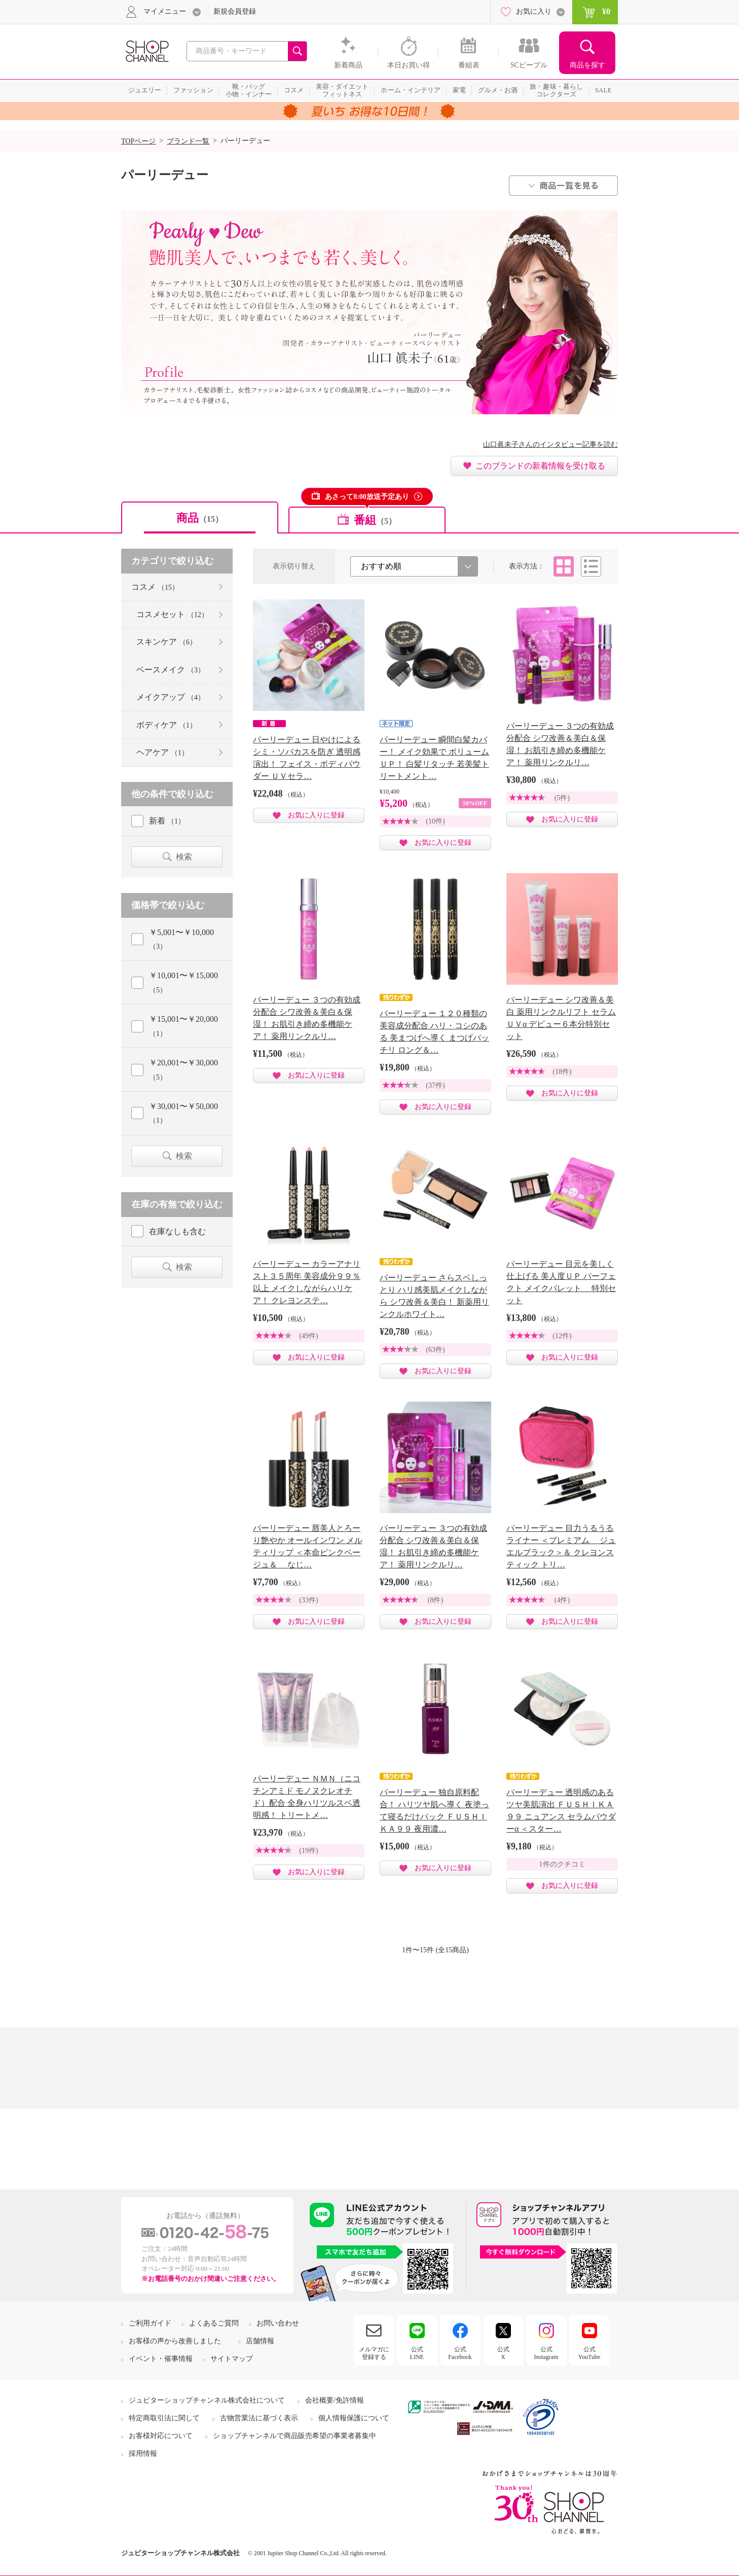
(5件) (562, 798)
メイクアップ (170, 697)
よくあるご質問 (214, 2323)
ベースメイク (170, 669)
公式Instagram (546, 2353)
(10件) (435, 821)
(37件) (435, 1085)
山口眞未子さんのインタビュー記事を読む (550, 444)
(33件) (308, 1600)
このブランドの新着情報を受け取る (540, 465)
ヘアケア (162, 752)
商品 (199, 518)
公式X (503, 2353)
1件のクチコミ (562, 1864)
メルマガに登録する (374, 2353)
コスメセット (172, 614)
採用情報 (143, 2453)
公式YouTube (589, 2353)
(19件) (308, 1850)
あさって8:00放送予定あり (367, 496)
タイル (563, 566)
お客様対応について (161, 2436)
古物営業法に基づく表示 (259, 2418)
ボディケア (166, 725)
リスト (591, 566)
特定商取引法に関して (164, 2418)
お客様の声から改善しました (175, 2341)
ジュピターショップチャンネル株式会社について (207, 2400)
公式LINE (417, 2353)
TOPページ (138, 141)
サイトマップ (231, 2359)
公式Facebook (460, 2353)
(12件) (561, 1336)
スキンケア (166, 641)
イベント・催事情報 (161, 2359)
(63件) (435, 1349)
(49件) (308, 1336)
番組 (375, 520)
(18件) (561, 1072)
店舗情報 (260, 2341)
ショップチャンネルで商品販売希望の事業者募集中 (294, 2436)
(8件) (435, 1600)
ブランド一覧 (188, 141)
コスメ (155, 587)
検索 (184, 856)
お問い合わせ (277, 2323)
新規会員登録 (234, 11)
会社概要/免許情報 (334, 2400)
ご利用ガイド (150, 2323)
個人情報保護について (353, 2418)
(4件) (562, 1600)
